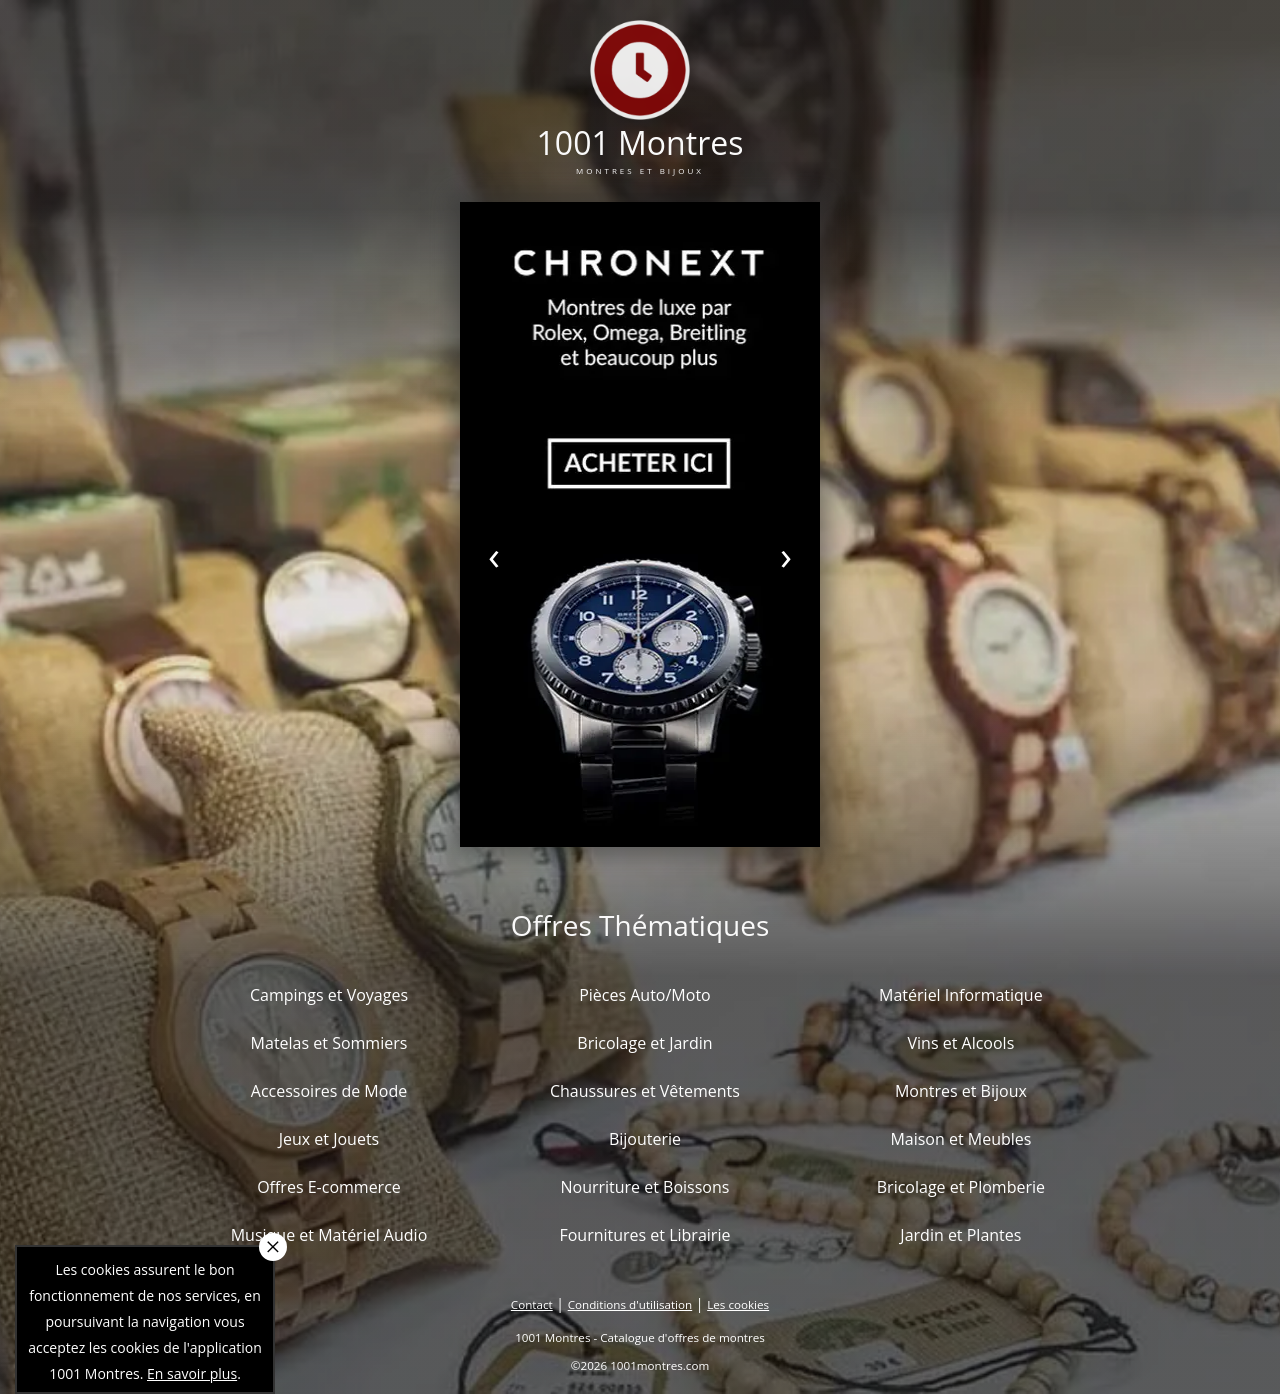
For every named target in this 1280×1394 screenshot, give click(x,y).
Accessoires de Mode (329, 1091)
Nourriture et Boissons (644, 1187)
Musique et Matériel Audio (329, 1235)
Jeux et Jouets (329, 1139)
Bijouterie (645, 1139)
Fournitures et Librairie (644, 1235)
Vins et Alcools (961, 1043)
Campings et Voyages (329, 995)
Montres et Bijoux (961, 1091)
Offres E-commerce (329, 1187)
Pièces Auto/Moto (645, 995)
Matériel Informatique (961, 995)
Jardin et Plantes (960, 1235)
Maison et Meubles (960, 1139)
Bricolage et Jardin (644, 1043)
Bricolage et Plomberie (961, 1187)
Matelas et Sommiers (329, 1043)
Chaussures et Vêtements (645, 1091)
